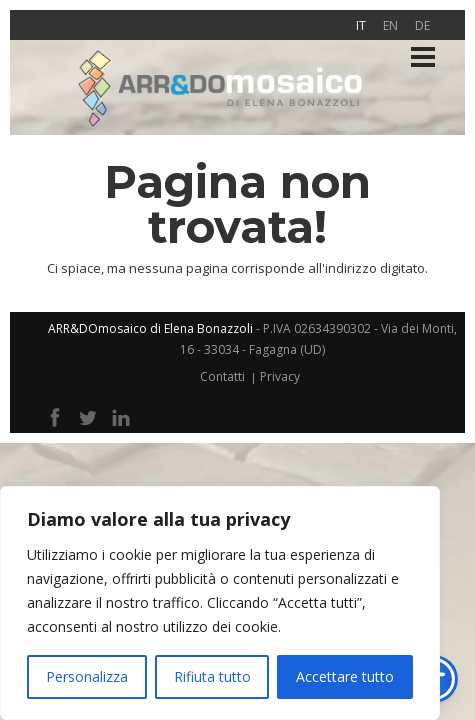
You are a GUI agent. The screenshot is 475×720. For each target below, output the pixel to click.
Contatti (222, 376)
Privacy (280, 376)
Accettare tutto (345, 676)
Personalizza (87, 676)
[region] (220, 603)
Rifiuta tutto (212, 676)
